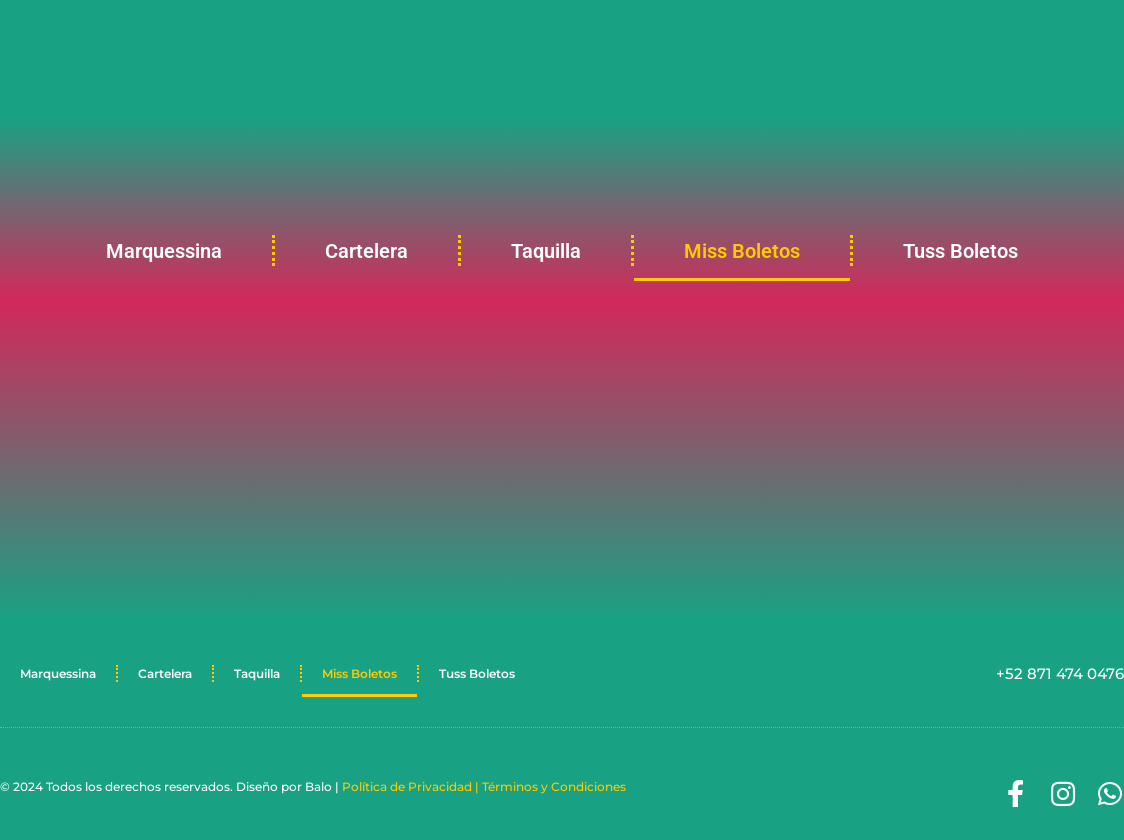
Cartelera (366, 251)
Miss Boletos (742, 251)
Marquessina (164, 251)
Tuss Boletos (960, 251)
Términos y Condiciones (554, 786)
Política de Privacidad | (412, 786)
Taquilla (546, 251)
